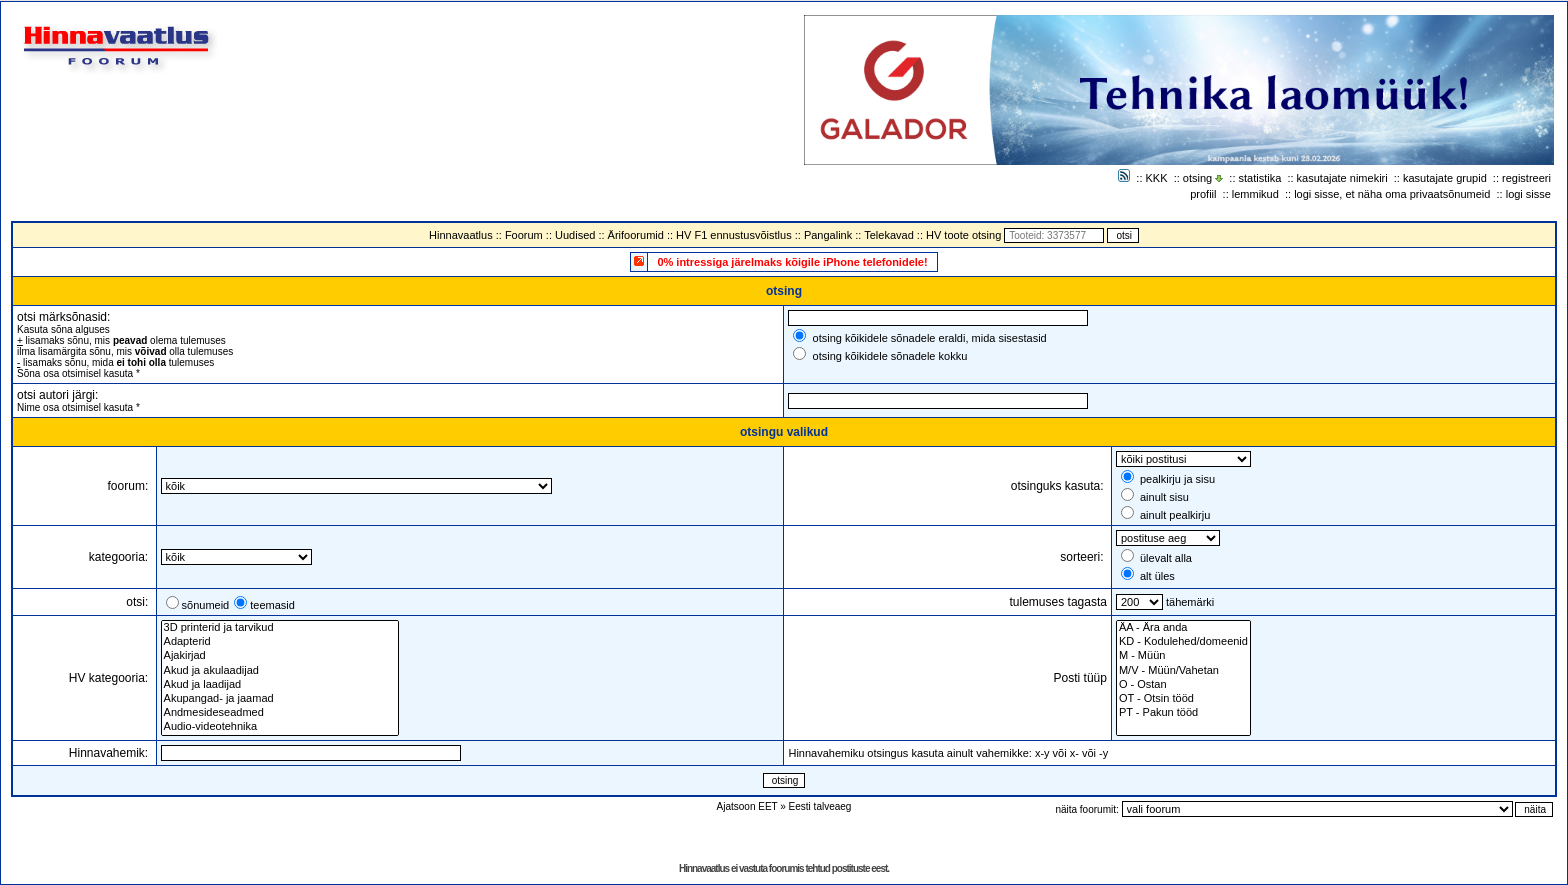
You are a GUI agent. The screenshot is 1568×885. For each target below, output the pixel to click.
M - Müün (1183, 656)
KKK (1157, 178)
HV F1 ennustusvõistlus (734, 235)
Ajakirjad (280, 656)
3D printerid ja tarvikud (280, 628)
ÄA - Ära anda (1183, 628)
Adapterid (280, 642)
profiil (1203, 194)
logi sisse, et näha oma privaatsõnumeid (1392, 194)
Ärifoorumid (636, 235)
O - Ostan (1183, 685)
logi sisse (1528, 194)
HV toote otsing (963, 235)
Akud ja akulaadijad (280, 671)
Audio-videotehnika (280, 727)
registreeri (1526, 178)
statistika (1260, 178)
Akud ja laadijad (280, 685)
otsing (1197, 178)
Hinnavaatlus (461, 235)
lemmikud (1255, 194)
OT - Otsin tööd (1183, 699)
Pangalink (828, 235)
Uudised (575, 235)
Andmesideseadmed (280, 713)
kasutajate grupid (1445, 178)
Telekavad (889, 235)
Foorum (524, 235)
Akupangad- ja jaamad (280, 699)
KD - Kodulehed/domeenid (1183, 642)
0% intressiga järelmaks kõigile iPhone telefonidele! (792, 262)
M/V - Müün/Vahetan (1183, 671)
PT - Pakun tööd (1183, 713)
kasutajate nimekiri (1342, 178)
